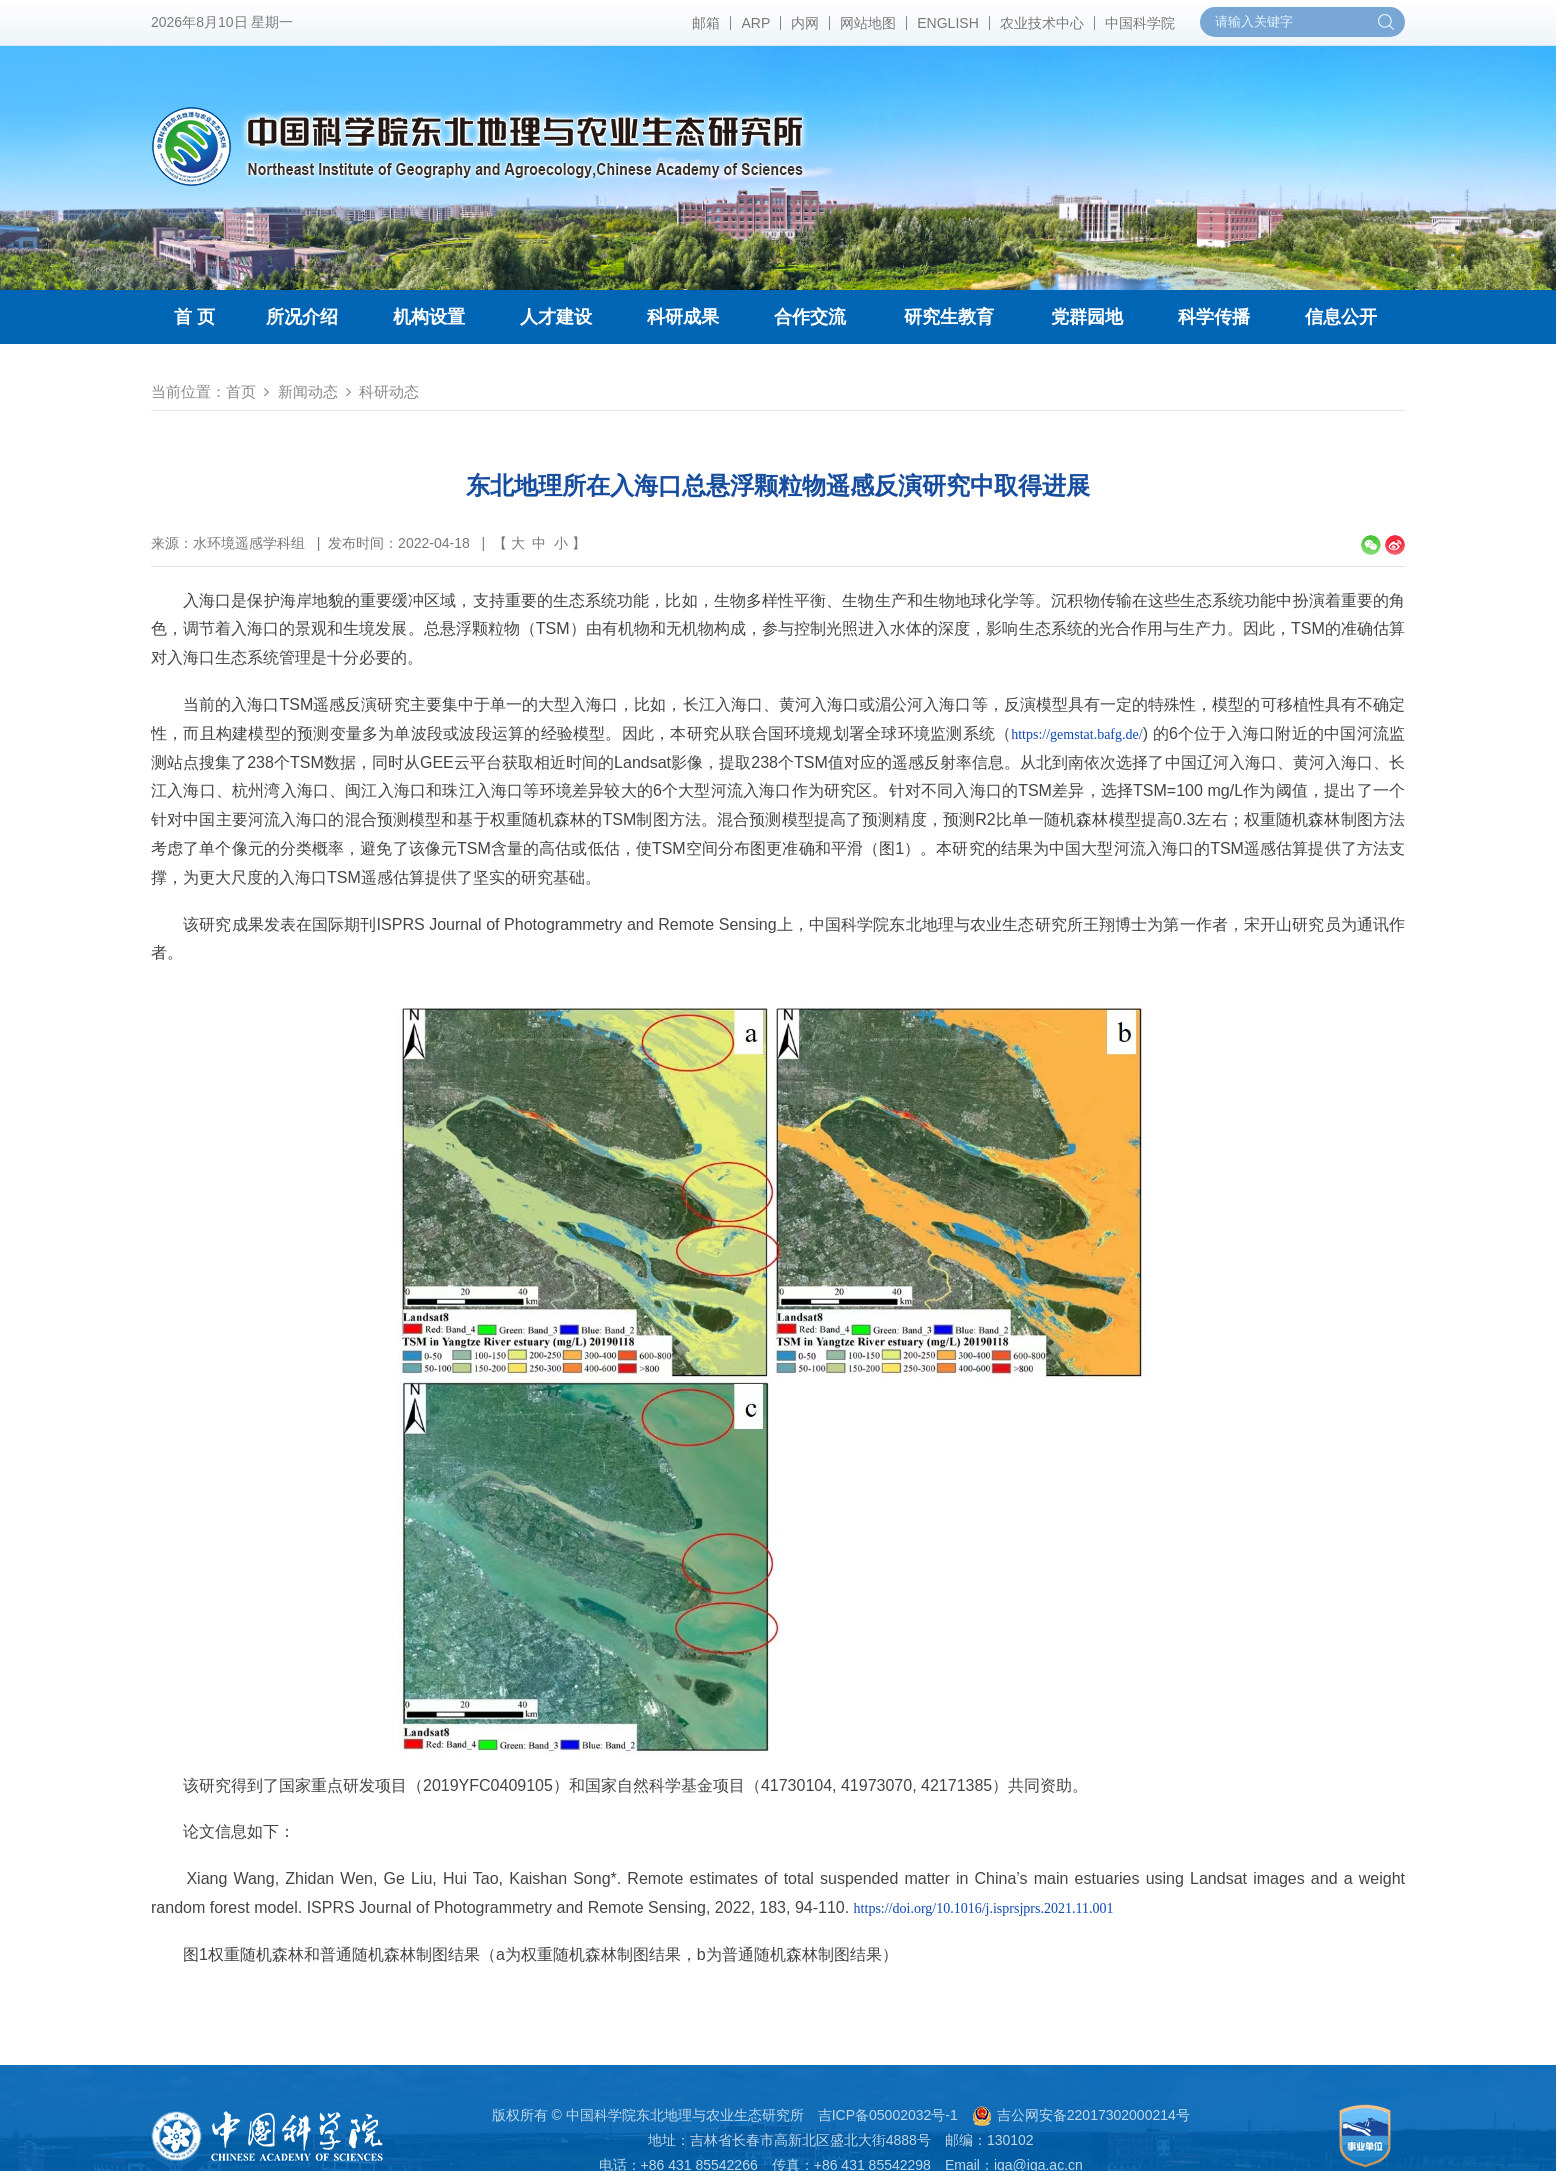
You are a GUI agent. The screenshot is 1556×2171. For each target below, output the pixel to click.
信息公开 (1341, 317)
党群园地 (1087, 317)
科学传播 (1214, 317)
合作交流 (810, 317)
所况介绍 (302, 317)
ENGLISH (947, 23)
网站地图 (868, 23)
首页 (241, 391)
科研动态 (389, 391)
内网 (805, 23)
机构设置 (429, 317)
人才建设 (556, 317)
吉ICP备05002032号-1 (888, 2115)
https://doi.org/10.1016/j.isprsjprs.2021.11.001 (984, 1908)
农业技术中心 (1042, 23)
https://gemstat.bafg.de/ (1076, 734)
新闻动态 (308, 391)
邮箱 (706, 23)
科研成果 (683, 317)
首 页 (194, 317)
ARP (755, 23)
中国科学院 (1140, 23)
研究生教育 (949, 317)
